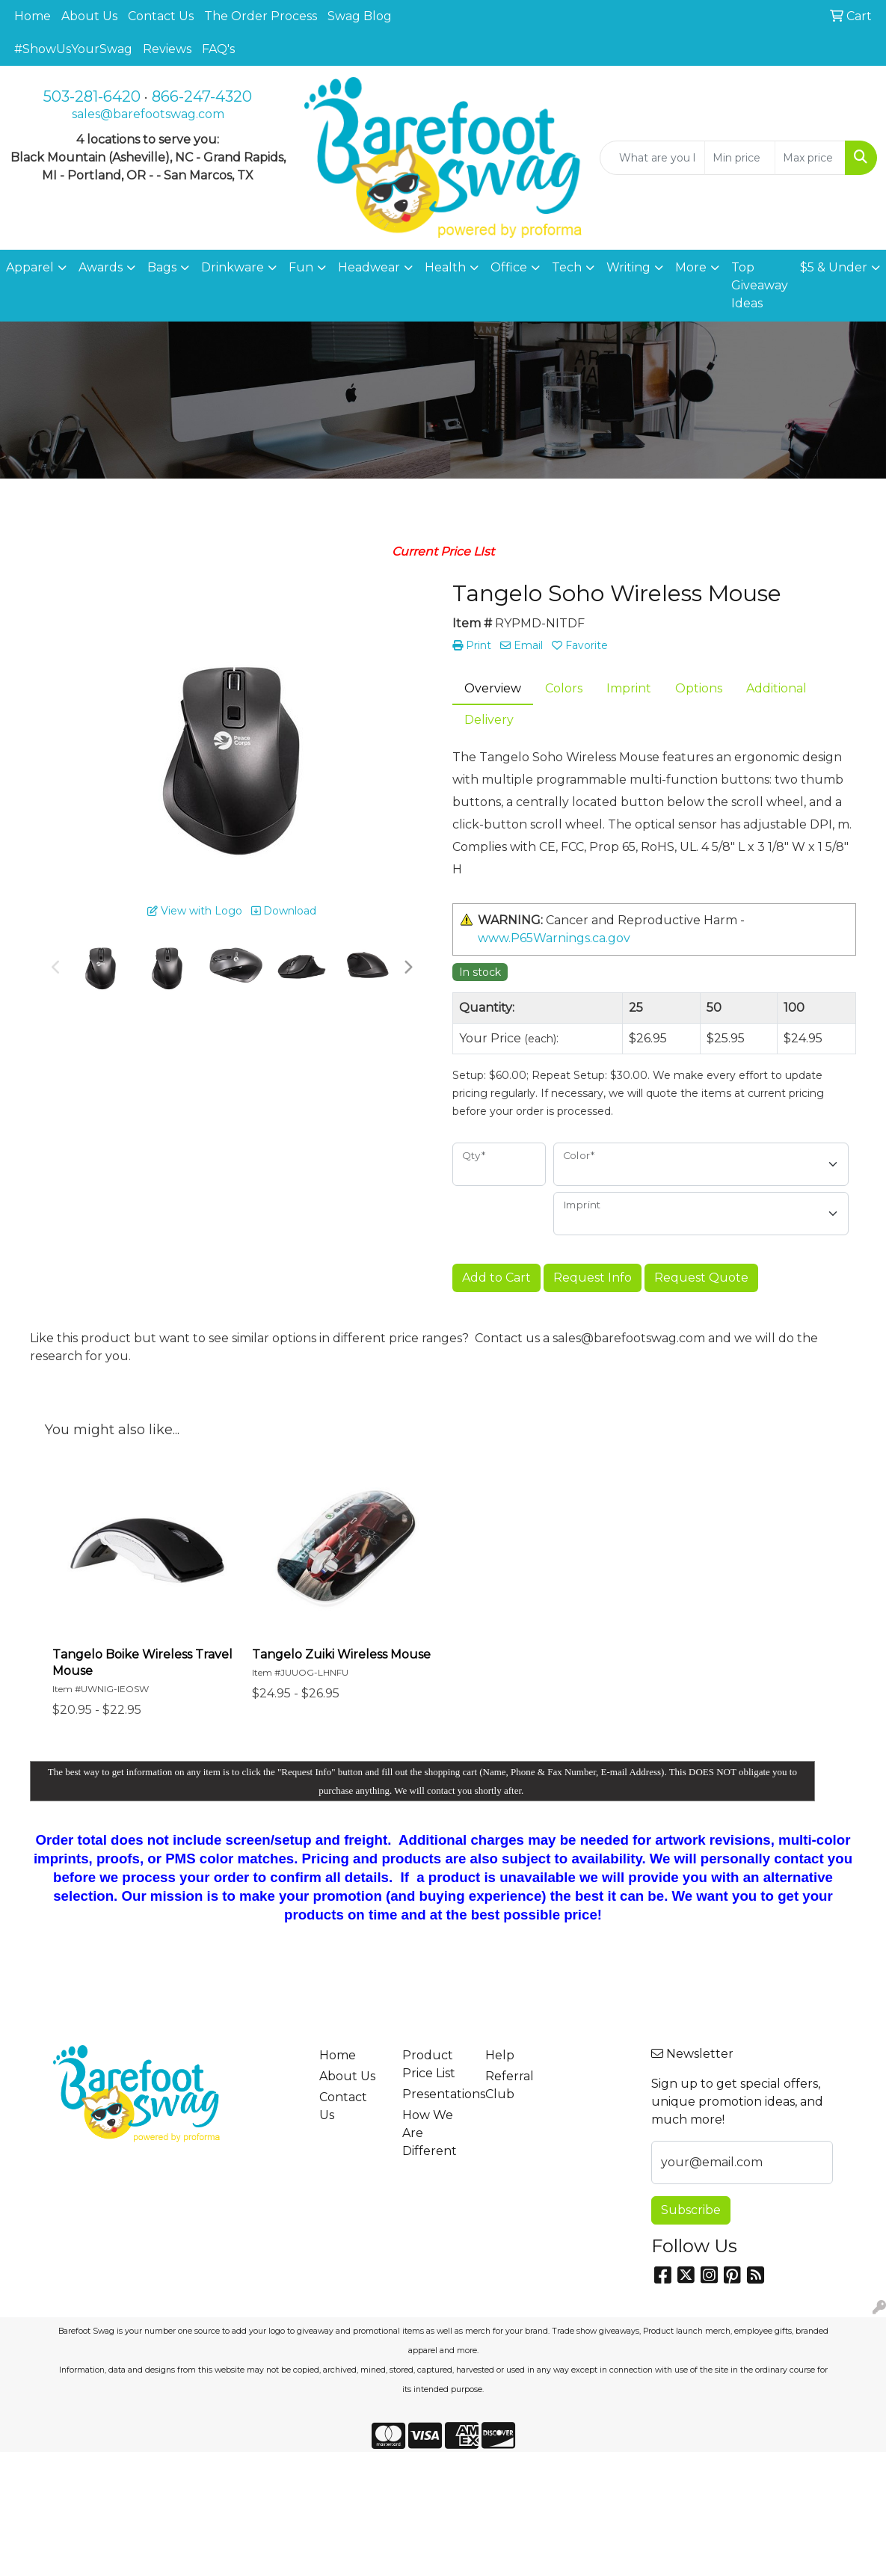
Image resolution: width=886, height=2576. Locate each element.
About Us (89, 16)
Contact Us (161, 16)
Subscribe (691, 2210)
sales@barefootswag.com (148, 114)
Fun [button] (301, 267)
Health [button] (445, 267)
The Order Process (260, 16)
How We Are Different (429, 2133)
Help (499, 2055)
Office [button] (508, 267)
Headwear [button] (369, 267)
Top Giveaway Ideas (759, 285)
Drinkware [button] (232, 267)
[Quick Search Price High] (810, 158)
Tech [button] (567, 267)
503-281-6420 (92, 96)
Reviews (167, 49)
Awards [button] (101, 267)
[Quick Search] (652, 158)
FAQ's (218, 49)
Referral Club (509, 2085)
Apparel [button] (30, 267)
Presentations (434, 2094)
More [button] (691, 267)
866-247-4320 (202, 96)
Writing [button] (628, 267)
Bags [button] (161, 267)
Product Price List (428, 2064)
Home (32, 16)
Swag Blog (359, 16)
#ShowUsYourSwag (73, 49)
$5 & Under (833, 267)
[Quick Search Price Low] (739, 158)
